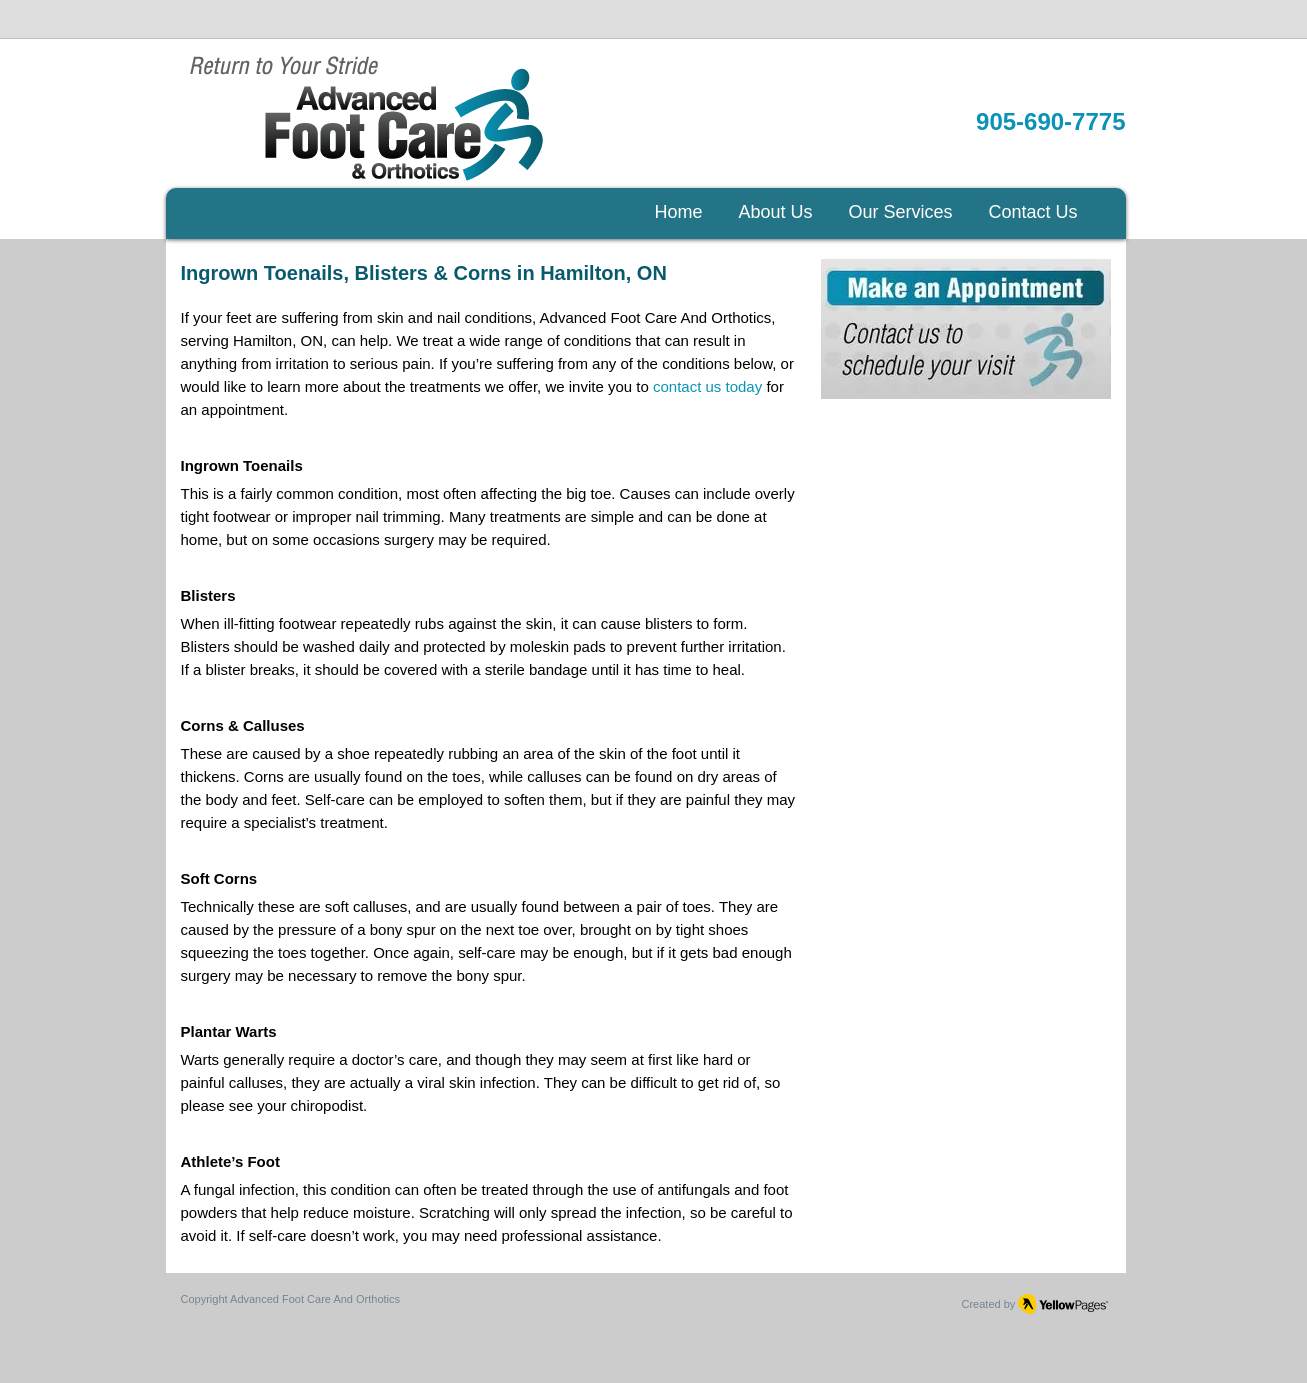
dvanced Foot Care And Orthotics (318, 1299)
